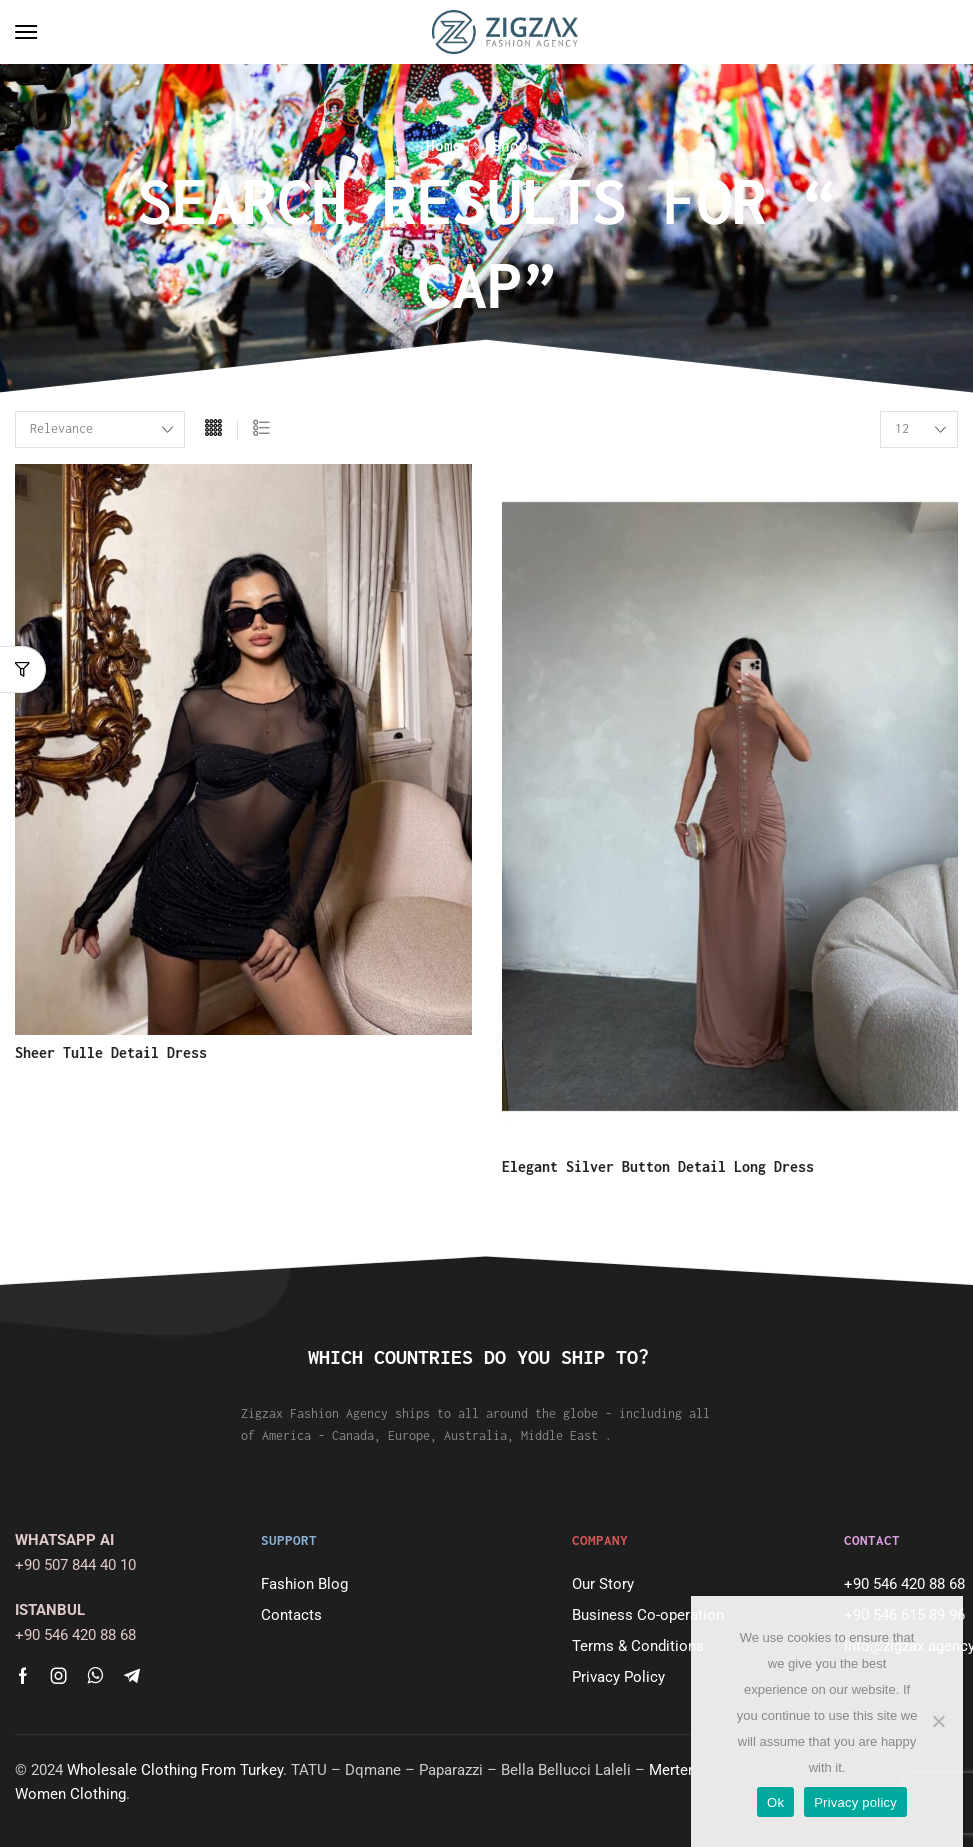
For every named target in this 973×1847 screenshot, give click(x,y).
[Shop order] (100, 429)
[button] (26, 32)
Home (444, 145)
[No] (938, 1721)
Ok (775, 1802)
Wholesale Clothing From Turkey (175, 1770)
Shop (510, 145)
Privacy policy (855, 1802)
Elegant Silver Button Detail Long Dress (658, 1166)
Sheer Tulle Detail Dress (111, 1052)
